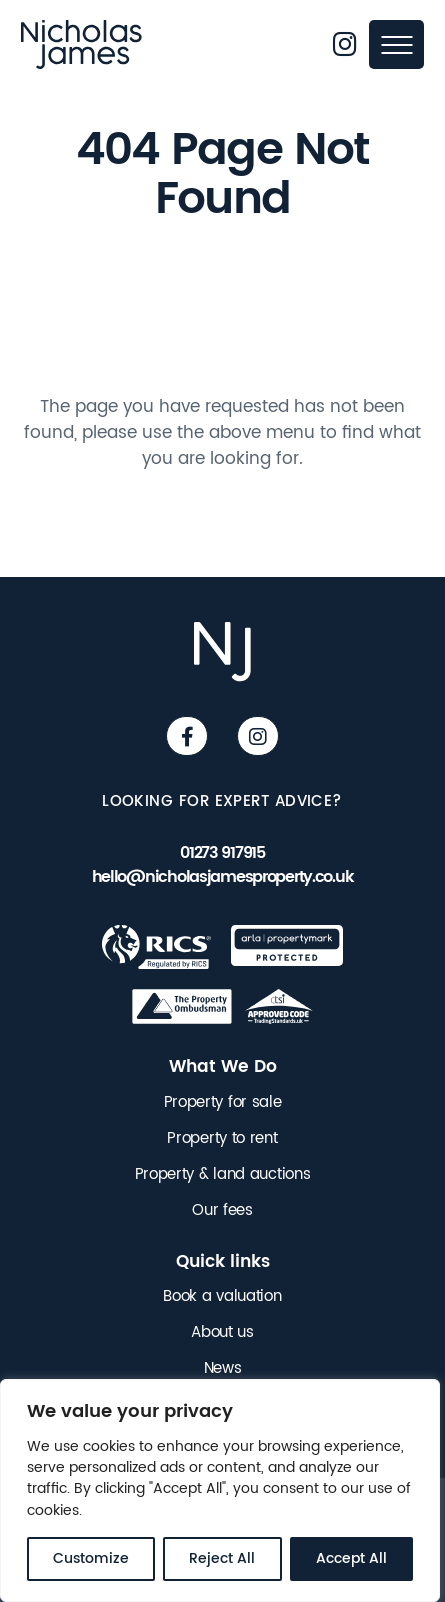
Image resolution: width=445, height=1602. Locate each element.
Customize (91, 1558)
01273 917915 (222, 853)
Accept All (351, 1558)
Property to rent (222, 1139)
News (223, 1369)
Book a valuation (222, 1297)
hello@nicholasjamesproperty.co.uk (223, 877)
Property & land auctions (223, 1175)
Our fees (222, 1211)
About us (222, 1333)
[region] (220, 1490)
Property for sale (223, 1103)
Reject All (222, 1558)
